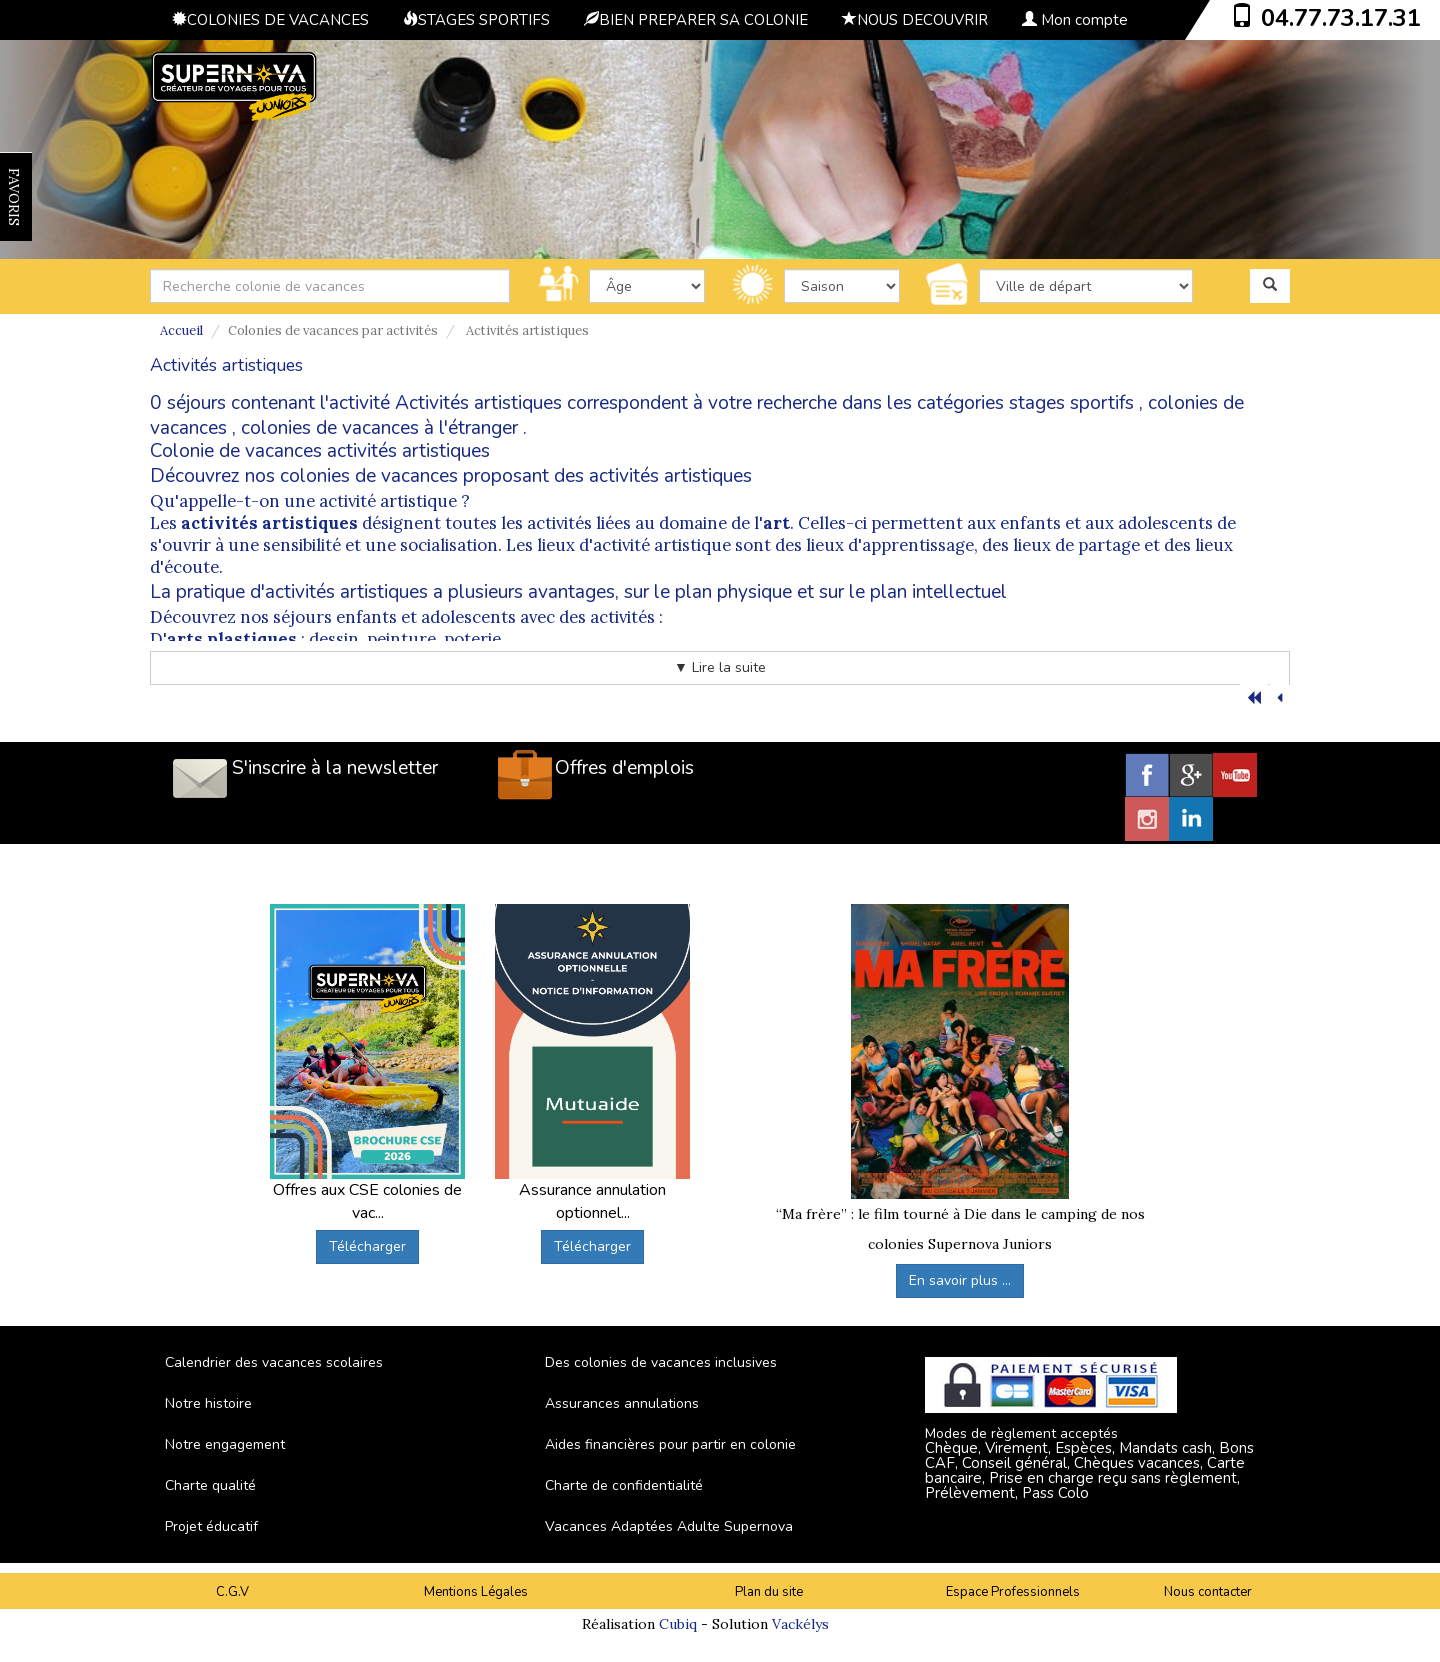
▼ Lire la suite (720, 667)
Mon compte (1075, 20)
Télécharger (367, 1246)
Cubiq (678, 1624)
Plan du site (769, 1592)
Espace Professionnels (1013, 1592)
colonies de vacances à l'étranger (379, 428)
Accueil (181, 330)
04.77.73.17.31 (1341, 18)
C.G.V (232, 1592)
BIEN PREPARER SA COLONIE (696, 20)
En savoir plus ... (960, 1280)
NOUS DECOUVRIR (915, 20)
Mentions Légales (476, 1592)
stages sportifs (1071, 403)
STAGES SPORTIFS (476, 20)
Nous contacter (1208, 1592)
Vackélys (800, 1624)
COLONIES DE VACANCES (270, 20)
